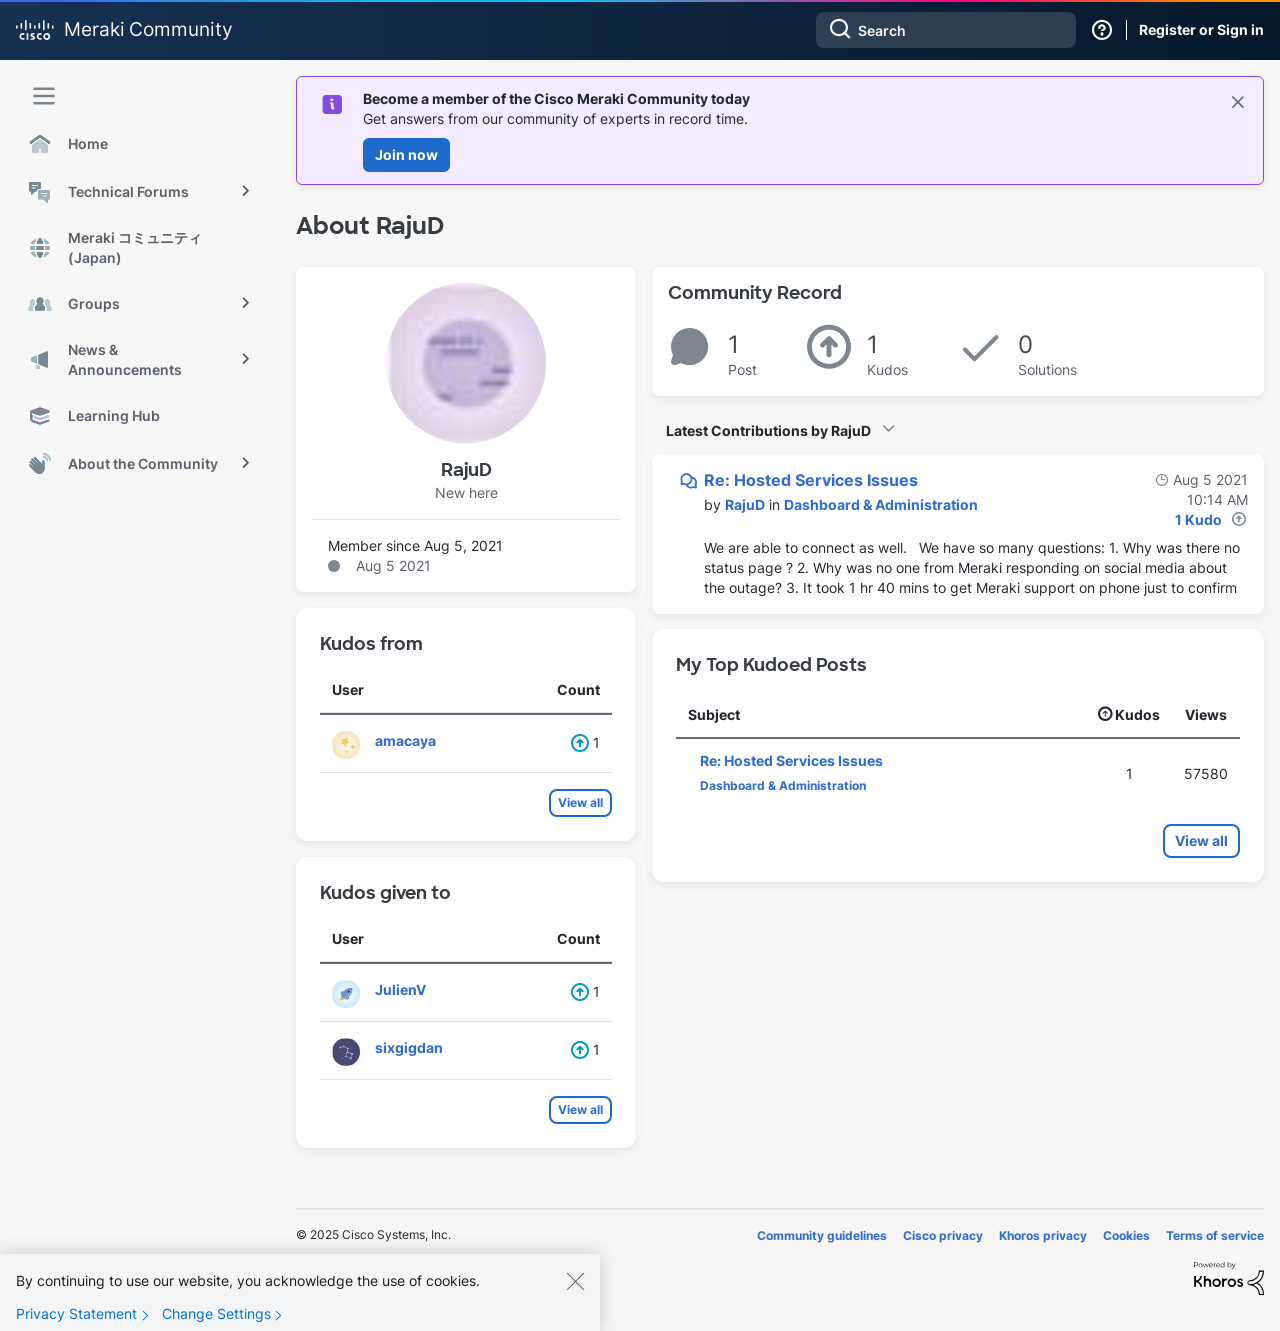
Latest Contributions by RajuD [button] (768, 430)
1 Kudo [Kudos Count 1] (1198, 519)
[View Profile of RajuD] (745, 504)
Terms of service (1215, 1235)
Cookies (1126, 1235)
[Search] (946, 30)
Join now (406, 154)
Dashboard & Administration (881, 504)
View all (580, 802)
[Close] (575, 1299)
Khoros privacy (1043, 1235)
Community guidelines (822, 1235)
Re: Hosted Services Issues (811, 480)
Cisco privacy (943, 1235)
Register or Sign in (1201, 29)
